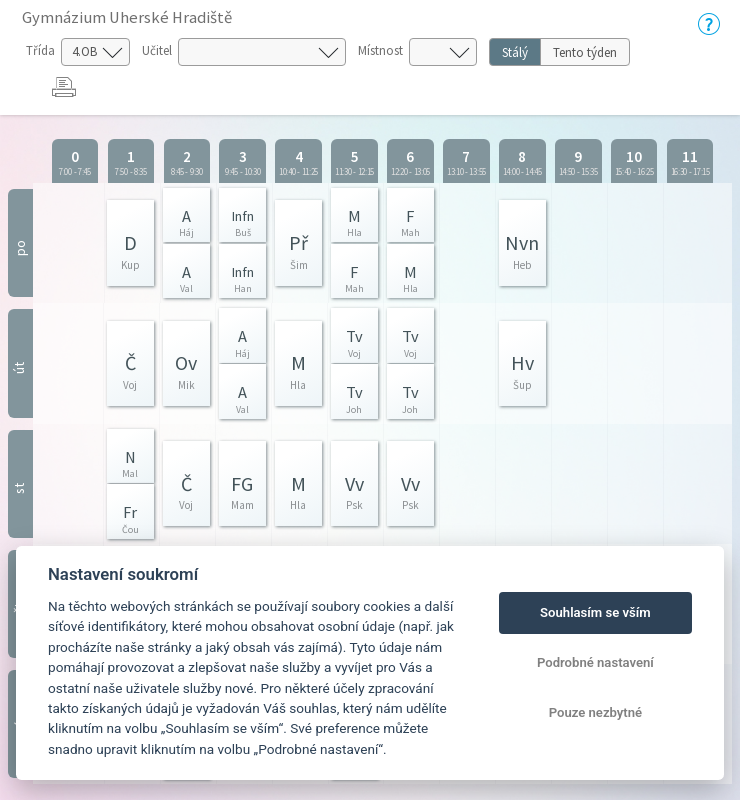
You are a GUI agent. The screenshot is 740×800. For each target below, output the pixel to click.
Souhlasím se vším (595, 612)
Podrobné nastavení (595, 662)
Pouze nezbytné (596, 712)
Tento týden (585, 52)
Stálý (515, 52)
